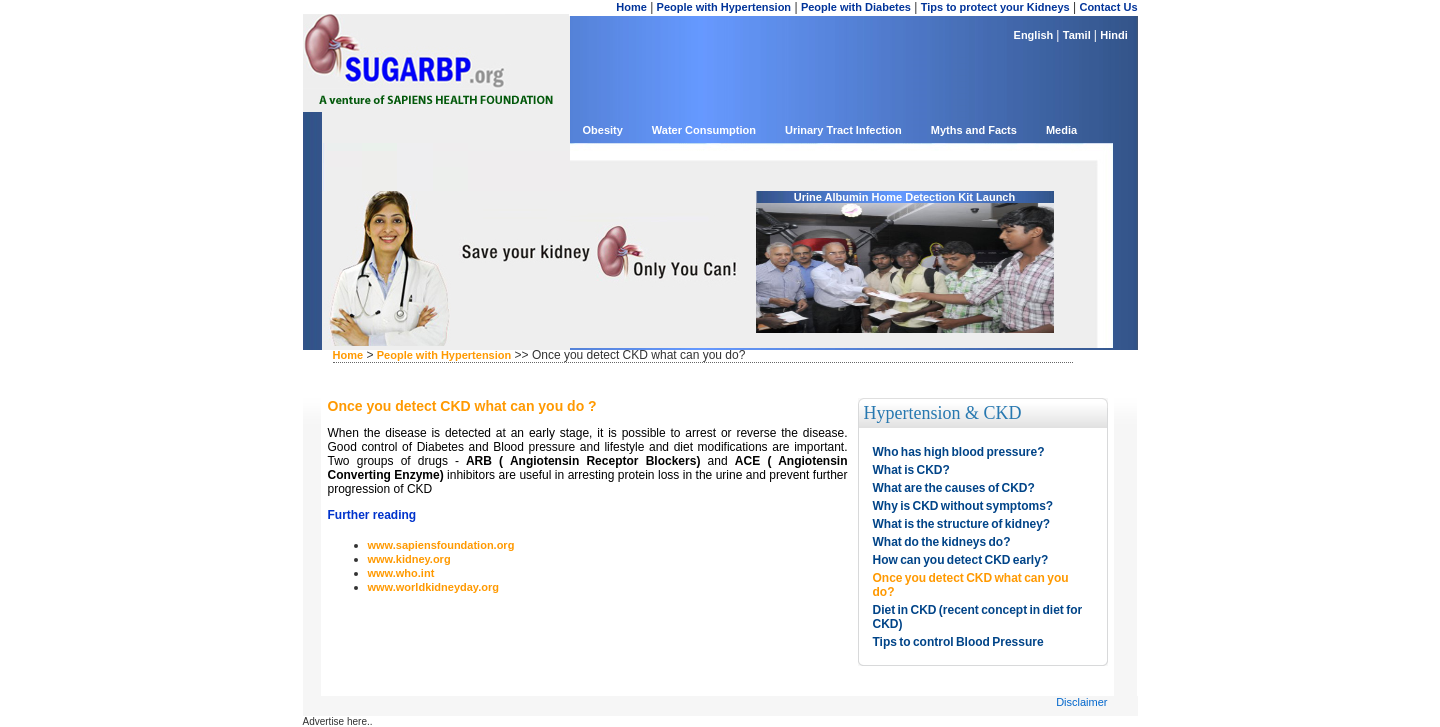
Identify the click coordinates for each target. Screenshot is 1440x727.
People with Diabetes (856, 7)
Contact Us (1108, 7)
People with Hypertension (724, 7)
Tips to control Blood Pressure (958, 642)
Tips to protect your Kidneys (995, 7)
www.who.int (401, 573)
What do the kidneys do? (942, 542)
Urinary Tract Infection (843, 130)
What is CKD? (911, 470)
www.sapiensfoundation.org (441, 545)
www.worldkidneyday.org (433, 587)
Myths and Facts (974, 130)
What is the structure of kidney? (962, 524)
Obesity (603, 130)
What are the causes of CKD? (954, 488)
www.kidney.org (409, 559)
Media (1061, 130)
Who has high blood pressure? (959, 452)
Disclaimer (1081, 702)
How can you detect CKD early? (961, 560)
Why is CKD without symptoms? (963, 506)
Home (631, 7)
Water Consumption (704, 130)
